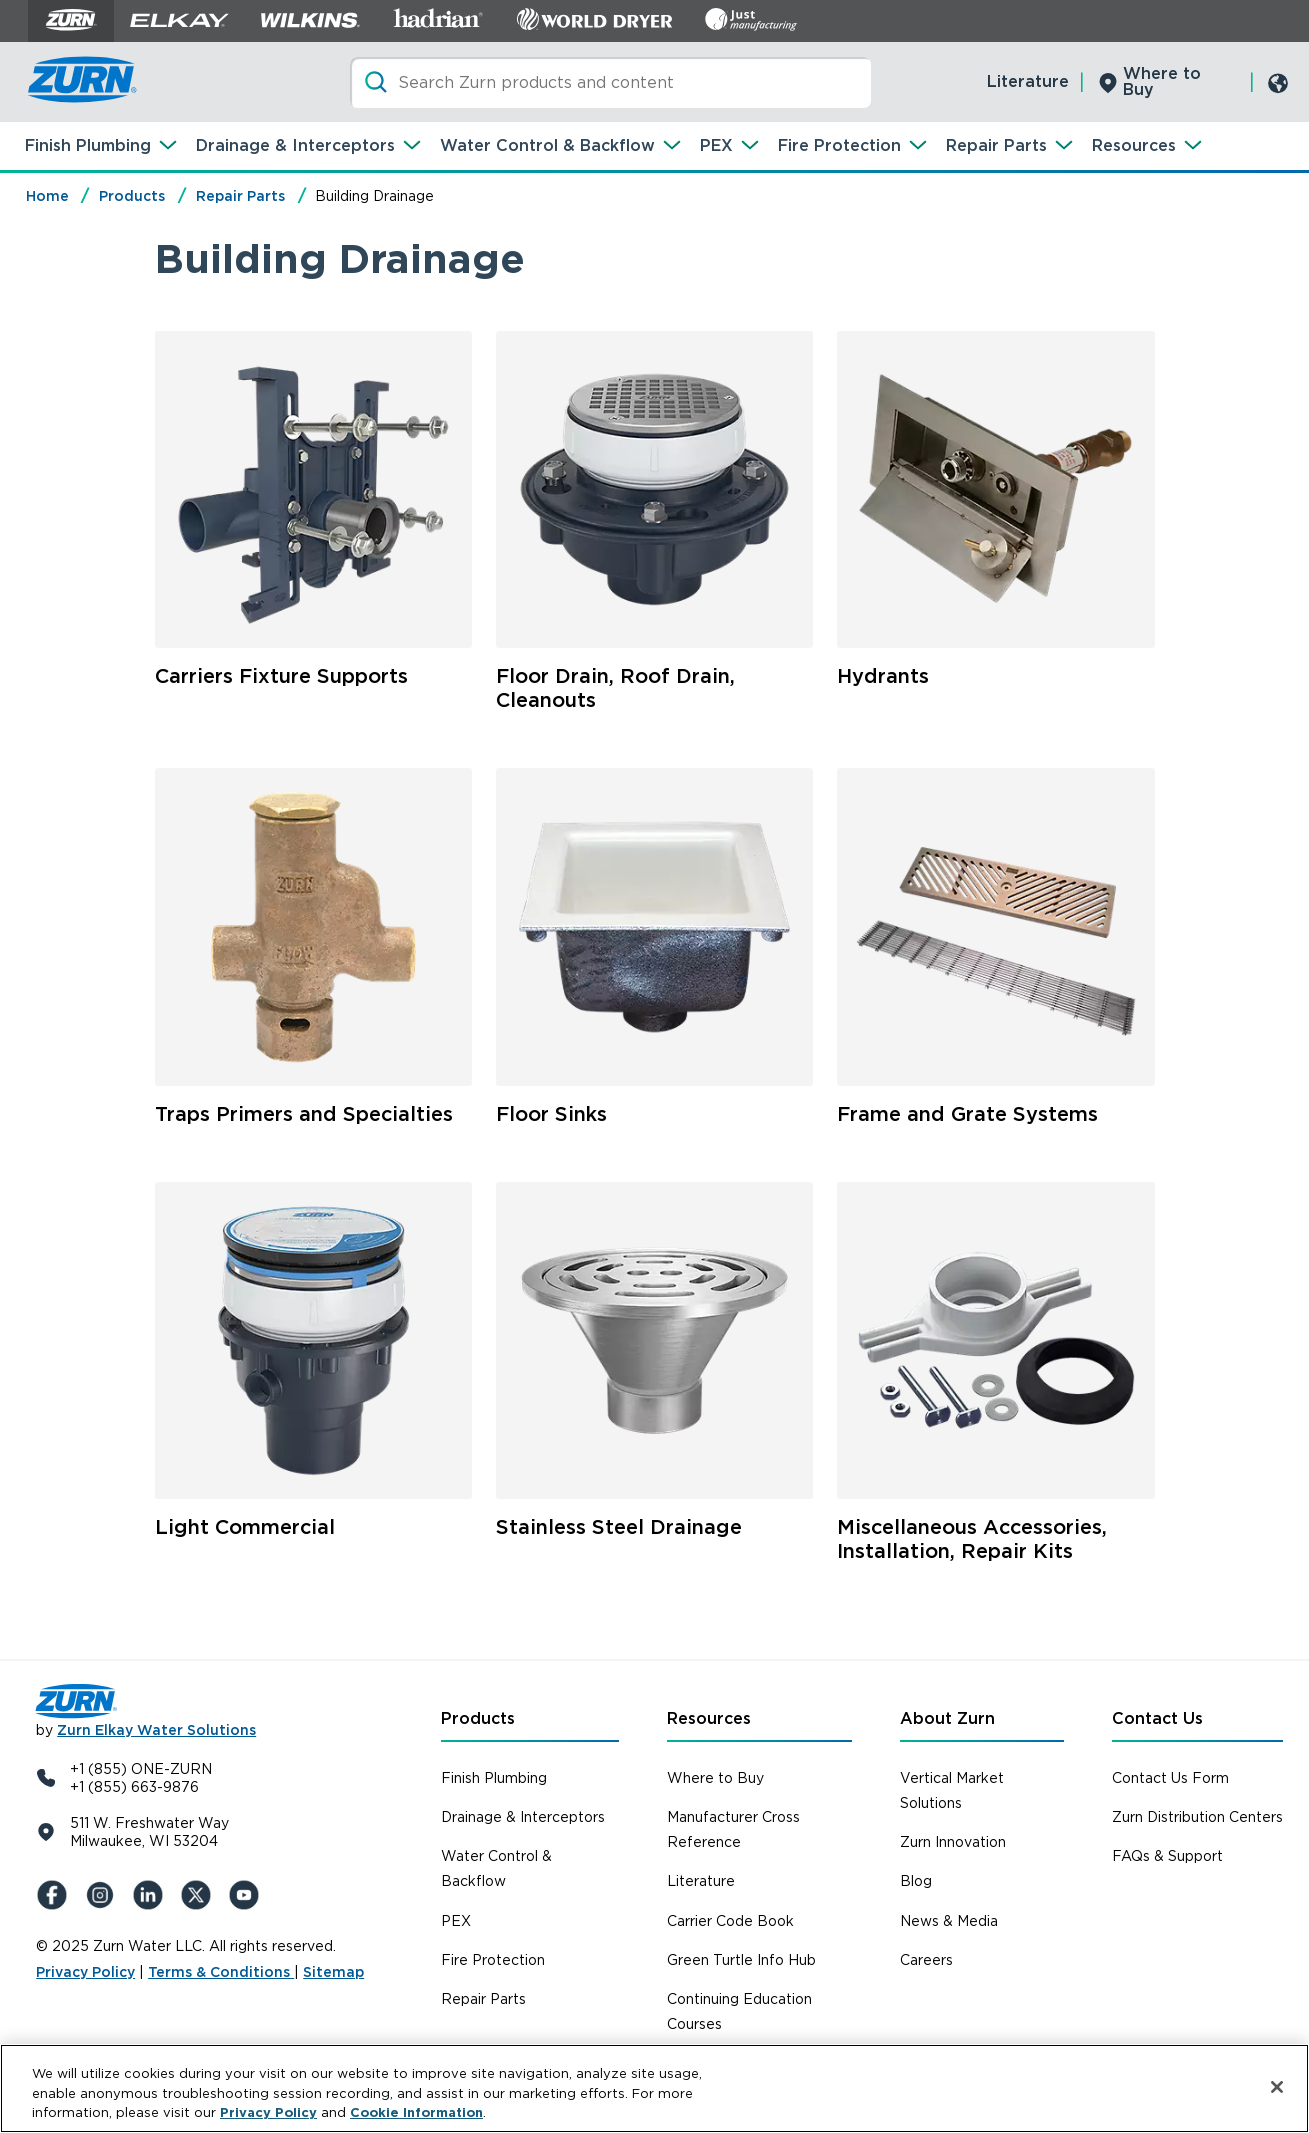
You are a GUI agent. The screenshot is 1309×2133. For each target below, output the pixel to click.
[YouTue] (248, 1895)
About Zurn (947, 1718)
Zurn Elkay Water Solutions (156, 1730)
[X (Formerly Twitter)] (200, 1895)
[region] (654, 2088)
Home (47, 196)
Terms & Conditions (221, 1972)
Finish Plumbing (88, 145)
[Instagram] (104, 1895)
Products (132, 196)
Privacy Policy (85, 1972)
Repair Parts (996, 145)
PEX (716, 145)
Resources (1134, 145)
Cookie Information (416, 2112)
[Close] (1277, 2087)
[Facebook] (56, 1895)
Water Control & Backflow (547, 145)
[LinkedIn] (152, 1895)
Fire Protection (839, 145)
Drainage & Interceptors (295, 145)
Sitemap (333, 1972)
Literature (1028, 81)
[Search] (611, 82)
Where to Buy (1162, 81)
